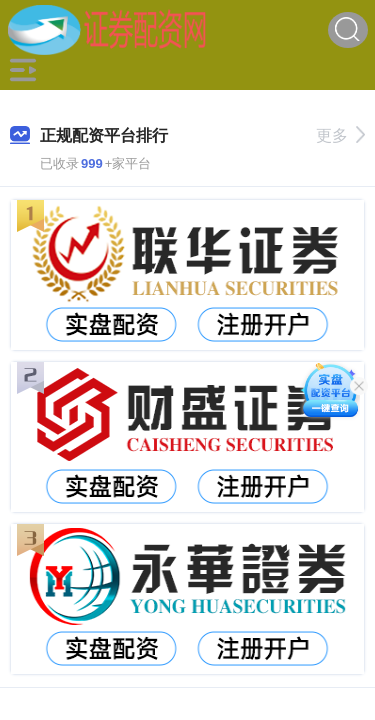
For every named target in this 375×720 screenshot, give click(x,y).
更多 (340, 135)
